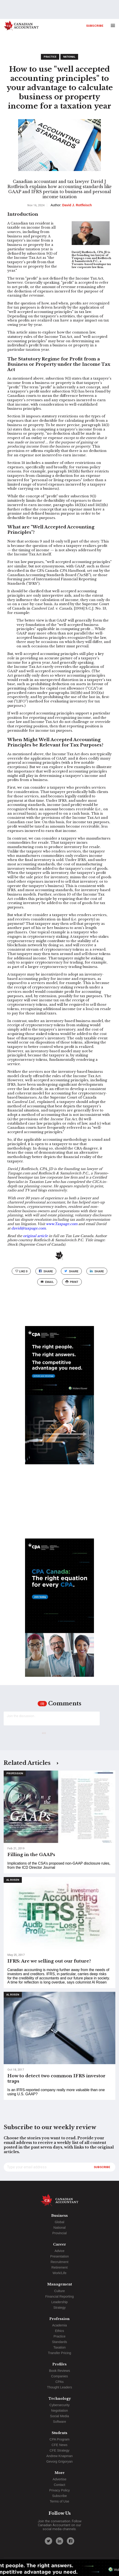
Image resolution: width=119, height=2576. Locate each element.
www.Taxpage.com (62, 1224)
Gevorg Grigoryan (59, 2461)
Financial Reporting (59, 2296)
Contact (59, 2485)
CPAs (59, 2382)
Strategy (59, 2307)
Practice (50, 56)
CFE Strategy (59, 2450)
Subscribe (94, 25)
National (69, 56)
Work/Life (60, 2273)
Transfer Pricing (59, 2353)
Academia (59, 2325)
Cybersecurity (59, 2405)
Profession (14, 1773)
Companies (59, 2376)
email (47, 1282)
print (71, 1282)
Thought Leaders (59, 2387)
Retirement (59, 2267)
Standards (59, 2342)
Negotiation (59, 2410)
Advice (59, 2251)
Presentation (59, 2256)
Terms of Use (59, 2501)
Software (59, 2421)
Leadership (59, 2302)
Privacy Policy (59, 2490)
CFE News (60, 2445)
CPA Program (60, 2439)
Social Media (59, 2416)
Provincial (59, 2233)
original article (35, 1236)
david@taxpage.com (28, 1228)
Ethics (59, 2331)
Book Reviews (59, 2371)
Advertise (59, 2479)
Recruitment (59, 2262)
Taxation (59, 2347)
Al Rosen (12, 1879)
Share (46, 1271)
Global (59, 2222)
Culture (59, 2291)
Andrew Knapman (59, 2456)
